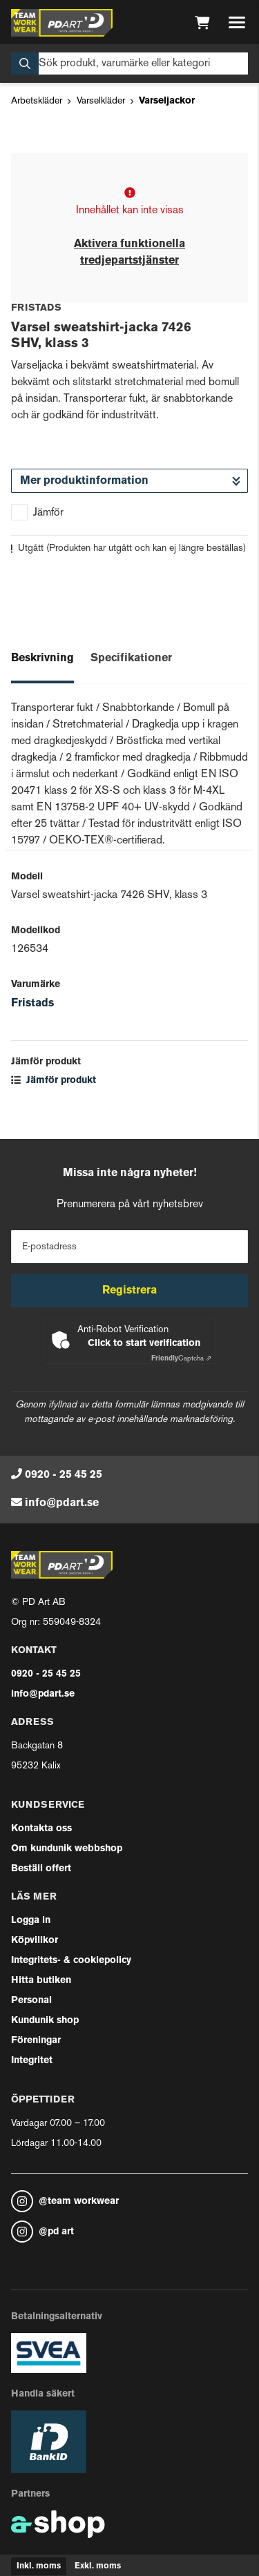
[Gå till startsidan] (62, 23)
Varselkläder (101, 101)
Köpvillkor (34, 1940)
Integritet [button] (31, 2060)
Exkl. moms (98, 2566)
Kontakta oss (41, 1828)
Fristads (32, 1003)
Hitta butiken (41, 1980)
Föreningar (36, 2040)
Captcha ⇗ (181, 1359)
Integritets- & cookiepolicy (71, 1960)
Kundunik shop (45, 2020)
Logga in (30, 1920)
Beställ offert (41, 1868)
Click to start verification (144, 1343)
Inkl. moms (39, 2566)
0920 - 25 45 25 (63, 1475)
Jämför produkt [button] (53, 1080)
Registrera (129, 1291)
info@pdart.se (62, 1503)
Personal (31, 2000)
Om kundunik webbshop (66, 1848)
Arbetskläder (36, 101)
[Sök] (129, 63)
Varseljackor (167, 101)
